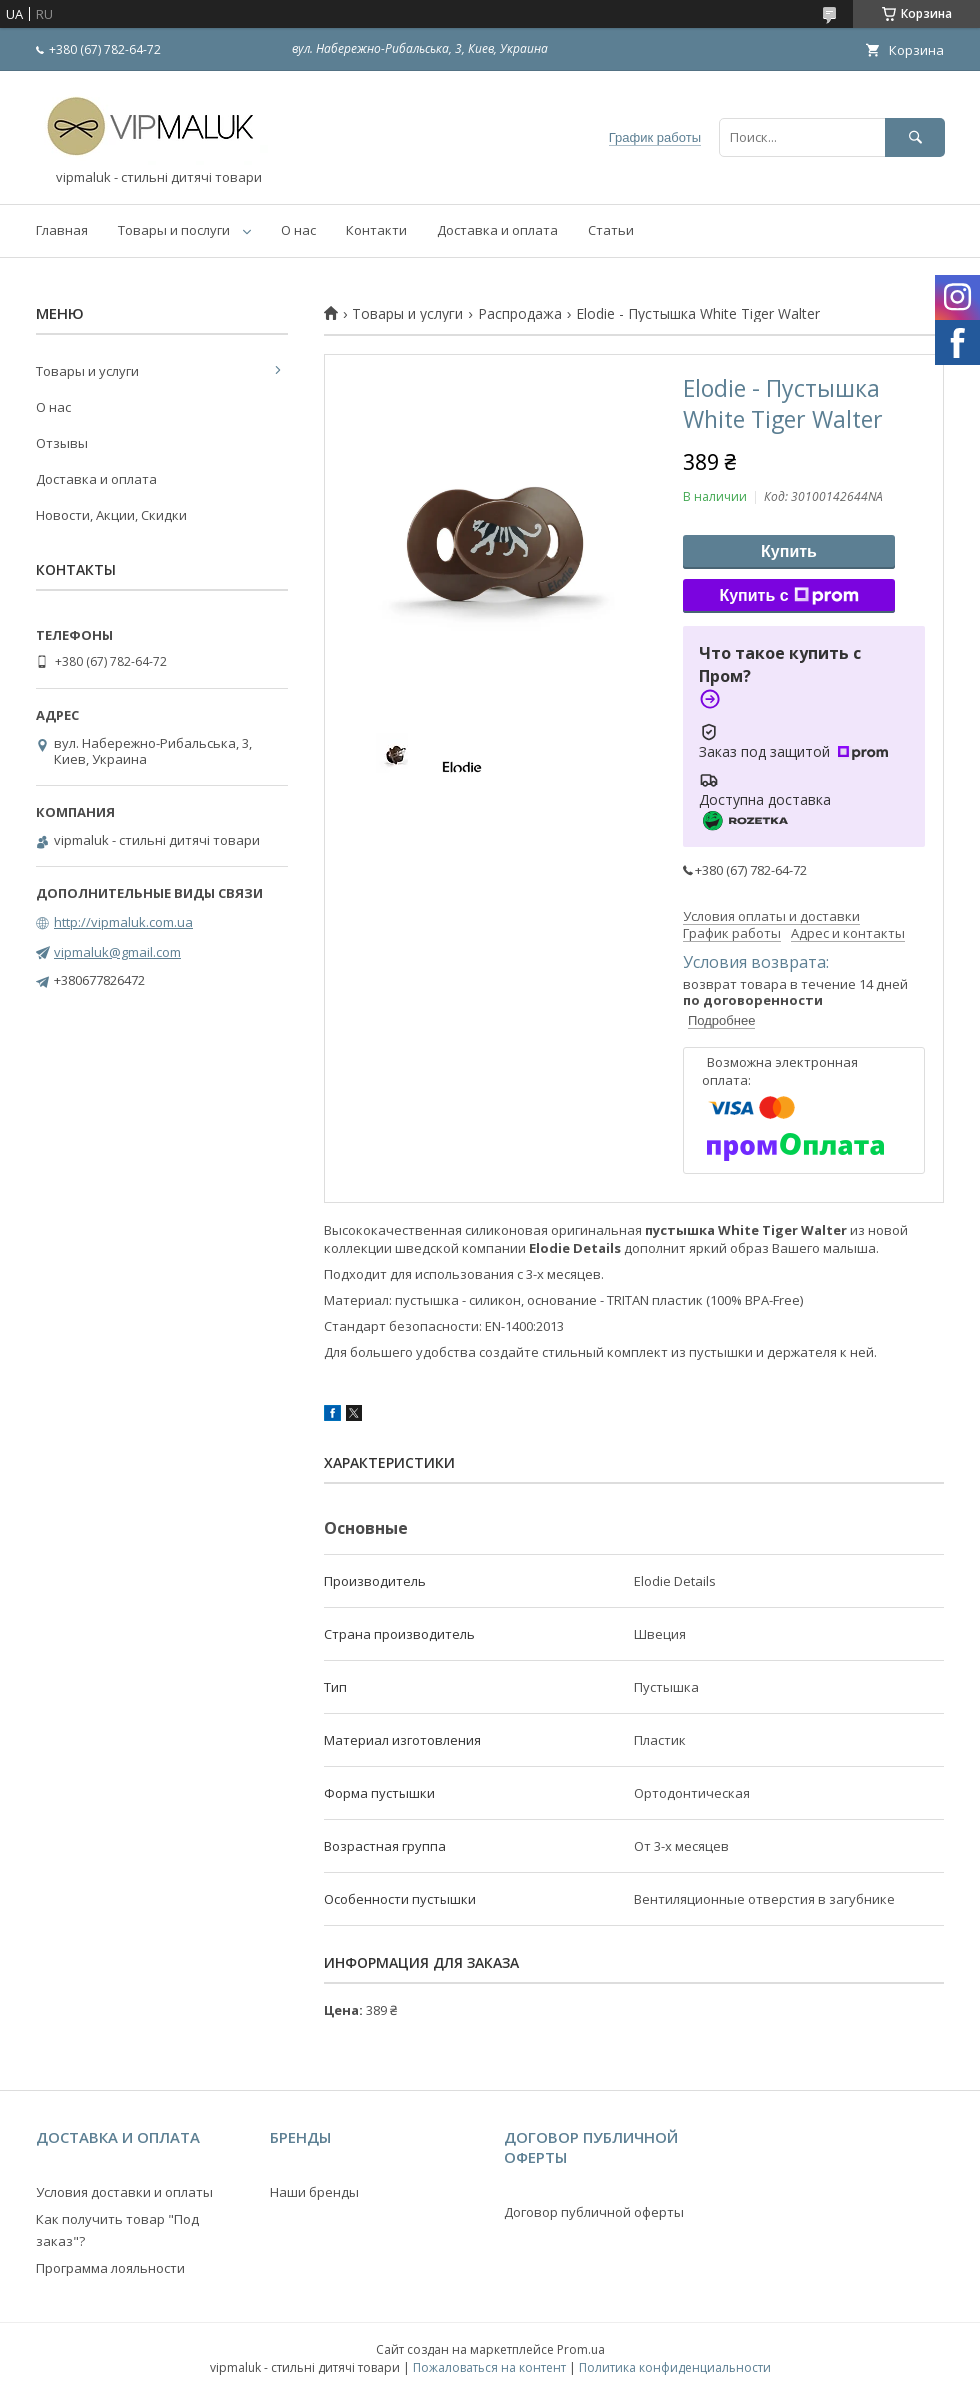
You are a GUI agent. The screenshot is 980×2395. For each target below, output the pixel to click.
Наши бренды (314, 2192)
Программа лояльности (110, 2268)
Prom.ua (581, 2349)
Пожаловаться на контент (489, 2367)
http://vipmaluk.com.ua (123, 922)
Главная (62, 230)
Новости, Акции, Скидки (111, 515)
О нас (298, 230)
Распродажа (520, 314)
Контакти (376, 230)
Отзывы (62, 443)
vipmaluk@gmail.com (117, 952)
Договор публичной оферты (594, 2212)
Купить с (788, 596)
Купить (789, 551)
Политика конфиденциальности (675, 2367)
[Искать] (915, 137)
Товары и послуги (174, 230)
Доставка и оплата (497, 230)
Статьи (611, 230)
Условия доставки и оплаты (124, 2192)
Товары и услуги (407, 314)
